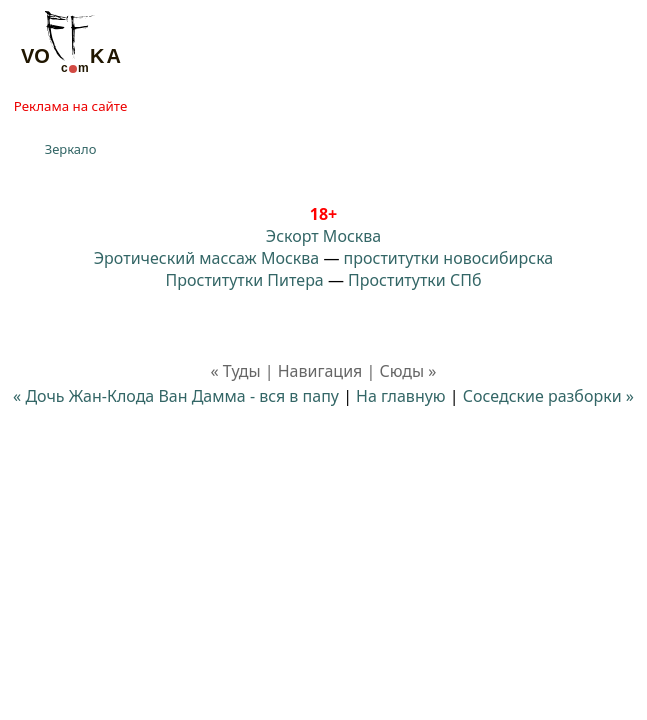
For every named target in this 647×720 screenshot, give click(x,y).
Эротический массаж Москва (206, 258)
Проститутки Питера (245, 280)
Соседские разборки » (548, 396)
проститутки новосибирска (449, 258)
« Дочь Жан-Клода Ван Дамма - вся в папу (176, 396)
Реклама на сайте (70, 106)
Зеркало (71, 149)
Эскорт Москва (323, 236)
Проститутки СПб (414, 280)
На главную (401, 396)
